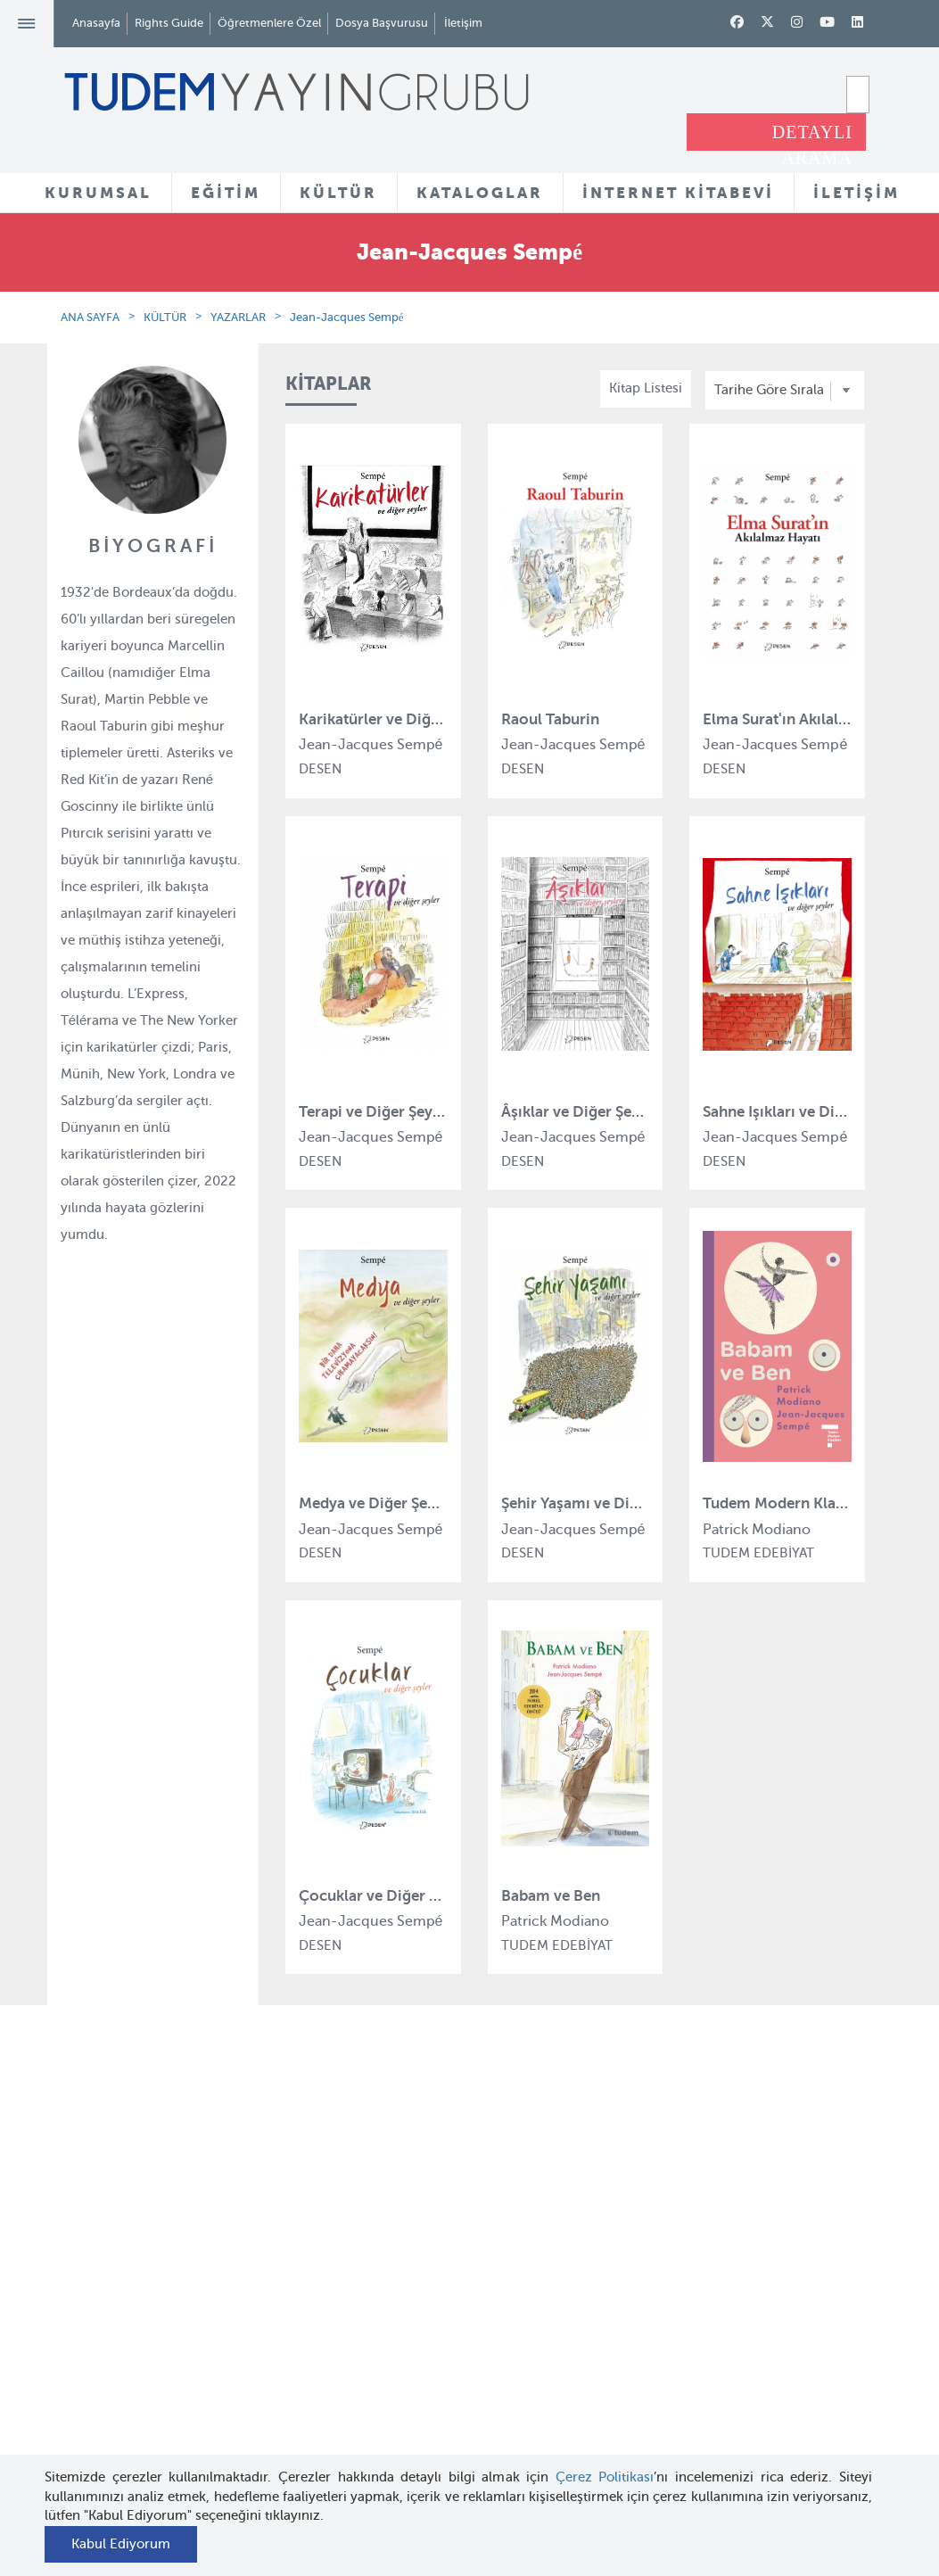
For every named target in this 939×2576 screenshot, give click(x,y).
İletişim (463, 22)
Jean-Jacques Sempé (347, 317)
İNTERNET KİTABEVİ (678, 193)
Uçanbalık (305, 2333)
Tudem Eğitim (318, 2203)
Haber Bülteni (176, 2320)
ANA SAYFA (90, 317)
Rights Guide (169, 22)
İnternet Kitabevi (606, 2323)
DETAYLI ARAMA (812, 136)
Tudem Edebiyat (325, 2300)
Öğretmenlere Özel (269, 22)
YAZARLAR (238, 317)
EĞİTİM (225, 193)
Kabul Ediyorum (120, 2544)
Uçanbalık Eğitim (327, 2365)
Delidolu (300, 2430)
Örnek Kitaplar (460, 2321)
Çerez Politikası (605, 2477)
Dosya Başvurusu (381, 22)
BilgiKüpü (304, 2268)
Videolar (441, 2405)
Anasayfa (96, 22)
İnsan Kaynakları (184, 2287)
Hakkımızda (170, 2203)
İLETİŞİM (856, 193)
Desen (294, 2397)
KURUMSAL (98, 193)
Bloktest (300, 2235)
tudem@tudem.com (825, 2354)
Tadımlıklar (450, 2289)
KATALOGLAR (479, 193)
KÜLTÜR (338, 193)
